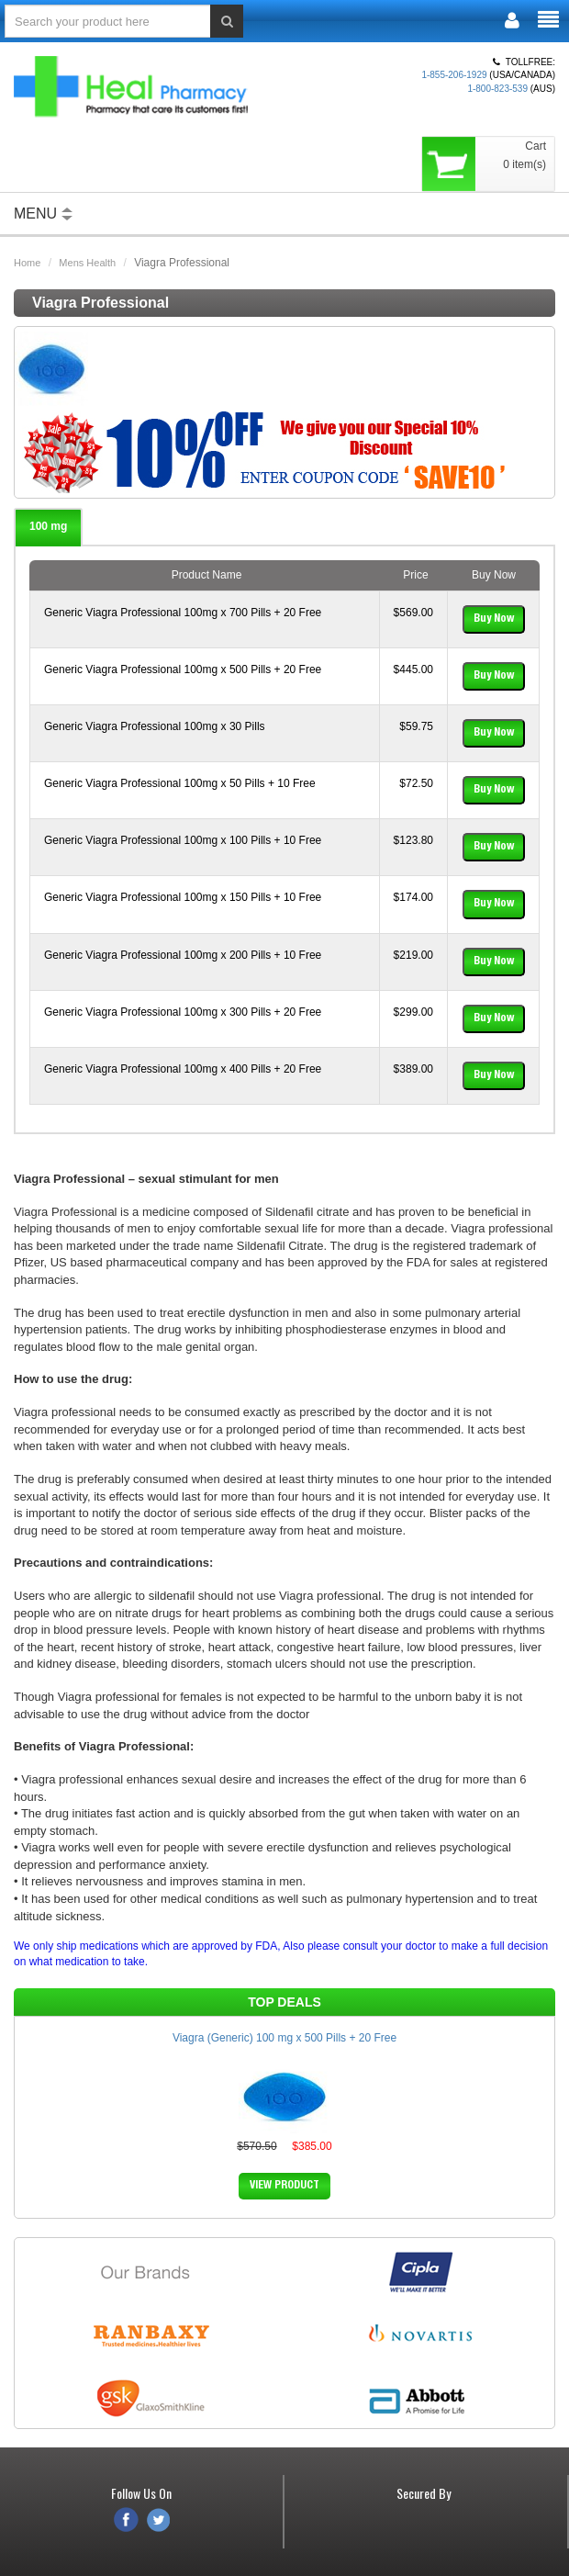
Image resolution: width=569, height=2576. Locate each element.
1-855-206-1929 (453, 75)
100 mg (48, 526)
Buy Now (494, 618)
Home (27, 262)
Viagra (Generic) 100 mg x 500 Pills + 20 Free (284, 2037)
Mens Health (87, 262)
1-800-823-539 (497, 89)
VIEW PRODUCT (284, 2185)
